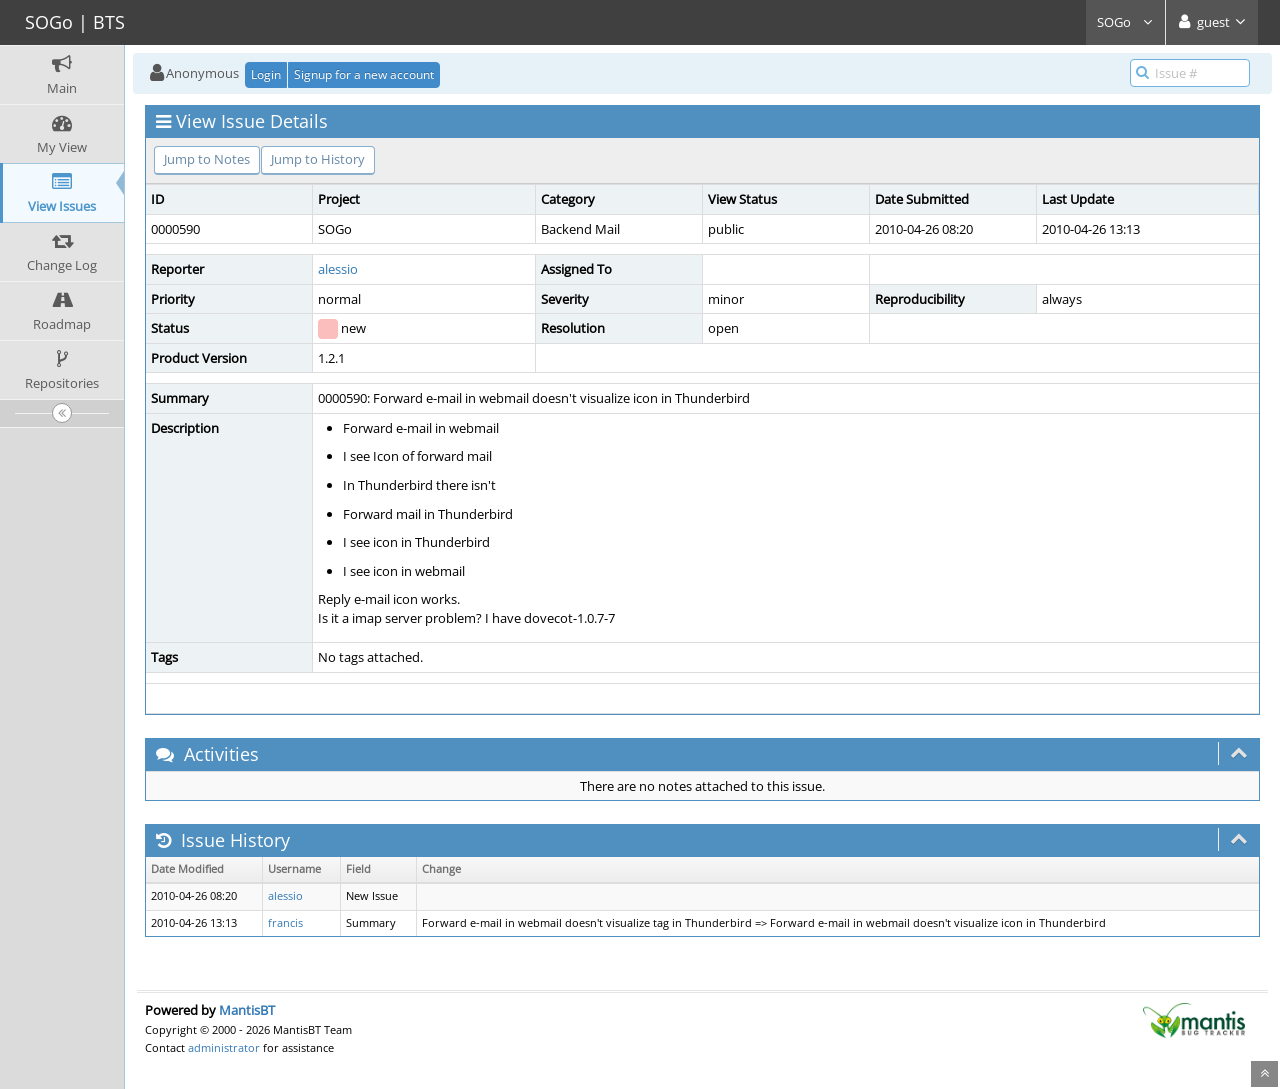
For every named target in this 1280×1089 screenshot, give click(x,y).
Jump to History (318, 159)
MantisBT (247, 1010)
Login (266, 74)
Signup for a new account (364, 74)
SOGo (1125, 22)
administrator (224, 1047)
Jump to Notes (207, 159)
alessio (338, 269)
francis (285, 923)
